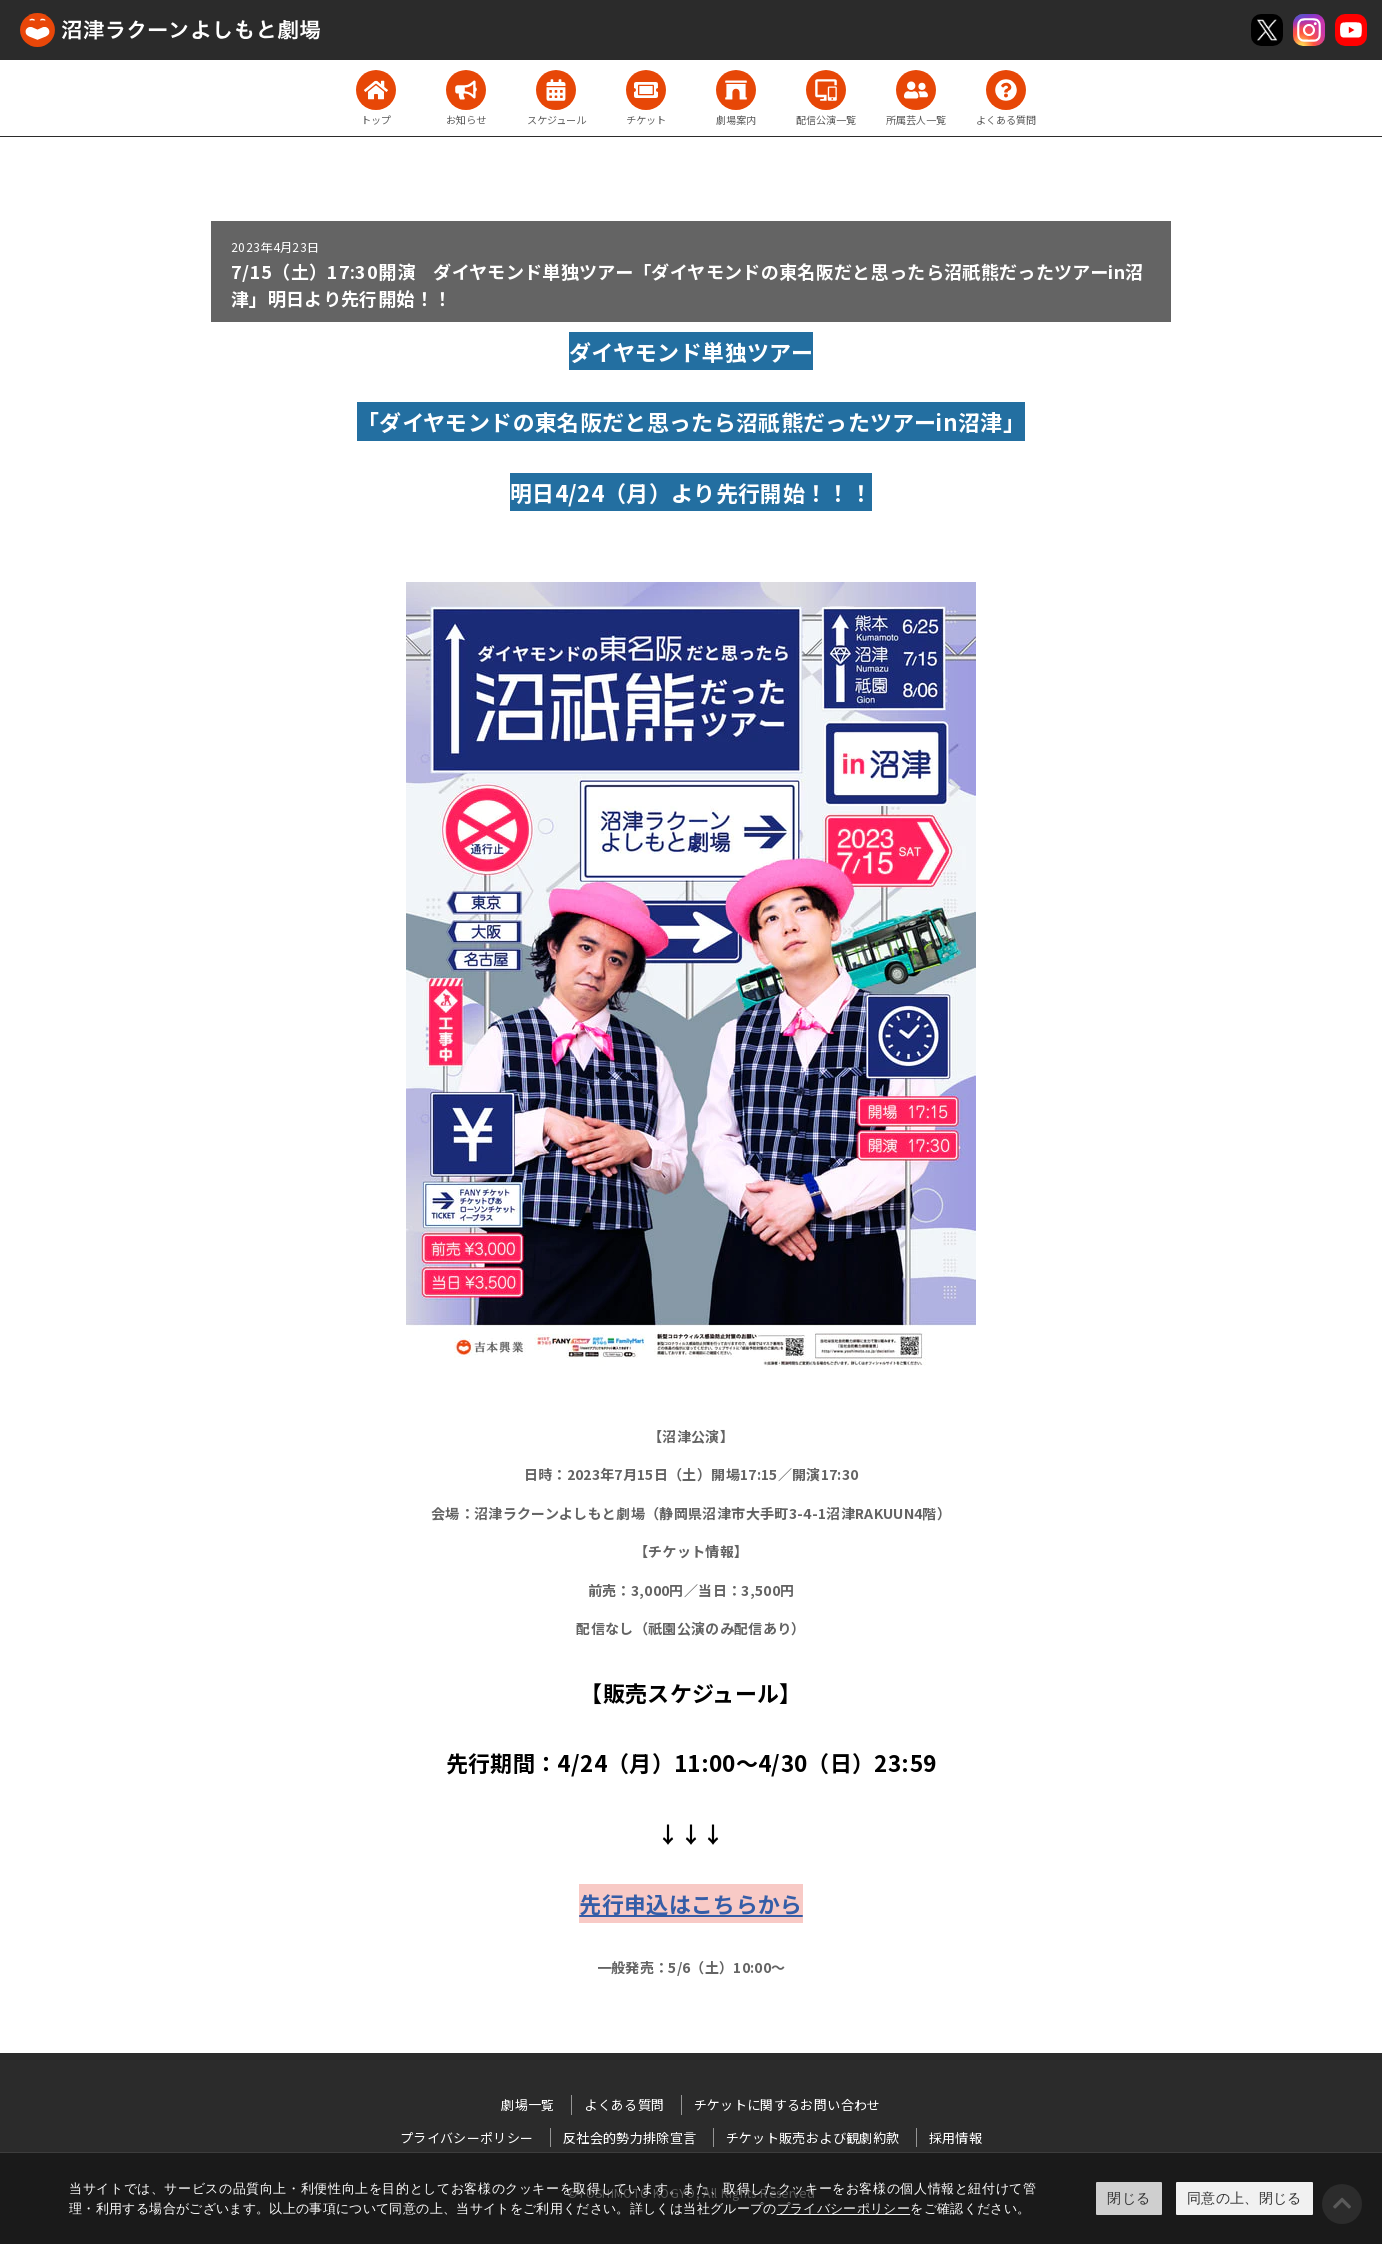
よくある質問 (624, 2104)
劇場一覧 (527, 2104)
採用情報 (955, 2137)
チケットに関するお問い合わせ (787, 2104)
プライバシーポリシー (844, 2208)
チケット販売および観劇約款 (813, 2137)
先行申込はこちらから (691, 1903)
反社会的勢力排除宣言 (630, 2137)
